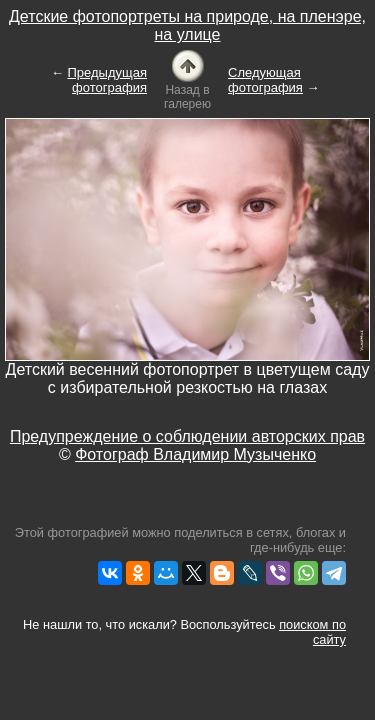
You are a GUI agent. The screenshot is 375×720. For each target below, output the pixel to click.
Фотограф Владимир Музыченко (195, 454)
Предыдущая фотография (108, 80)
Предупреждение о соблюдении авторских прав (187, 436)
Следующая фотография (265, 80)
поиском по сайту (312, 632)
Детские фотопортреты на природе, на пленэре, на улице (187, 25)
